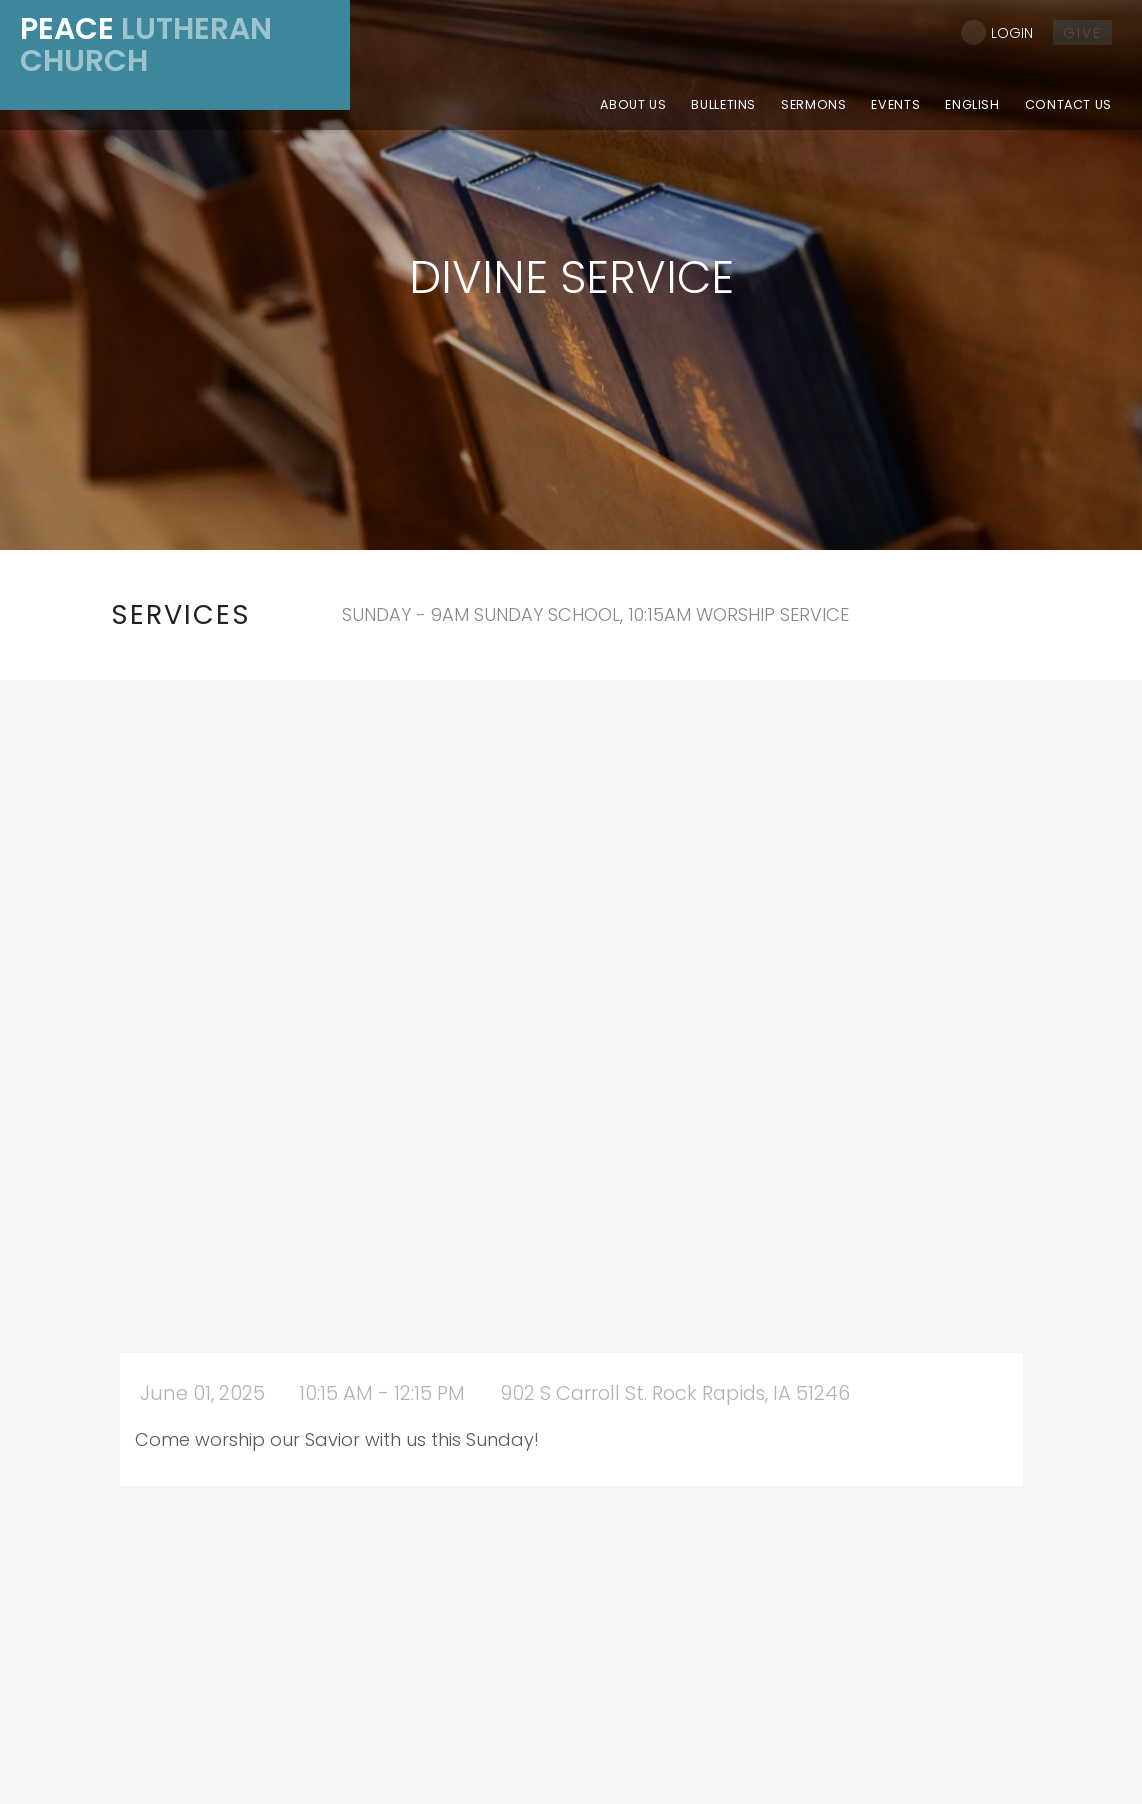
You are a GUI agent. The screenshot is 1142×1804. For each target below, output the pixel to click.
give (1082, 33)
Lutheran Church (146, 45)
